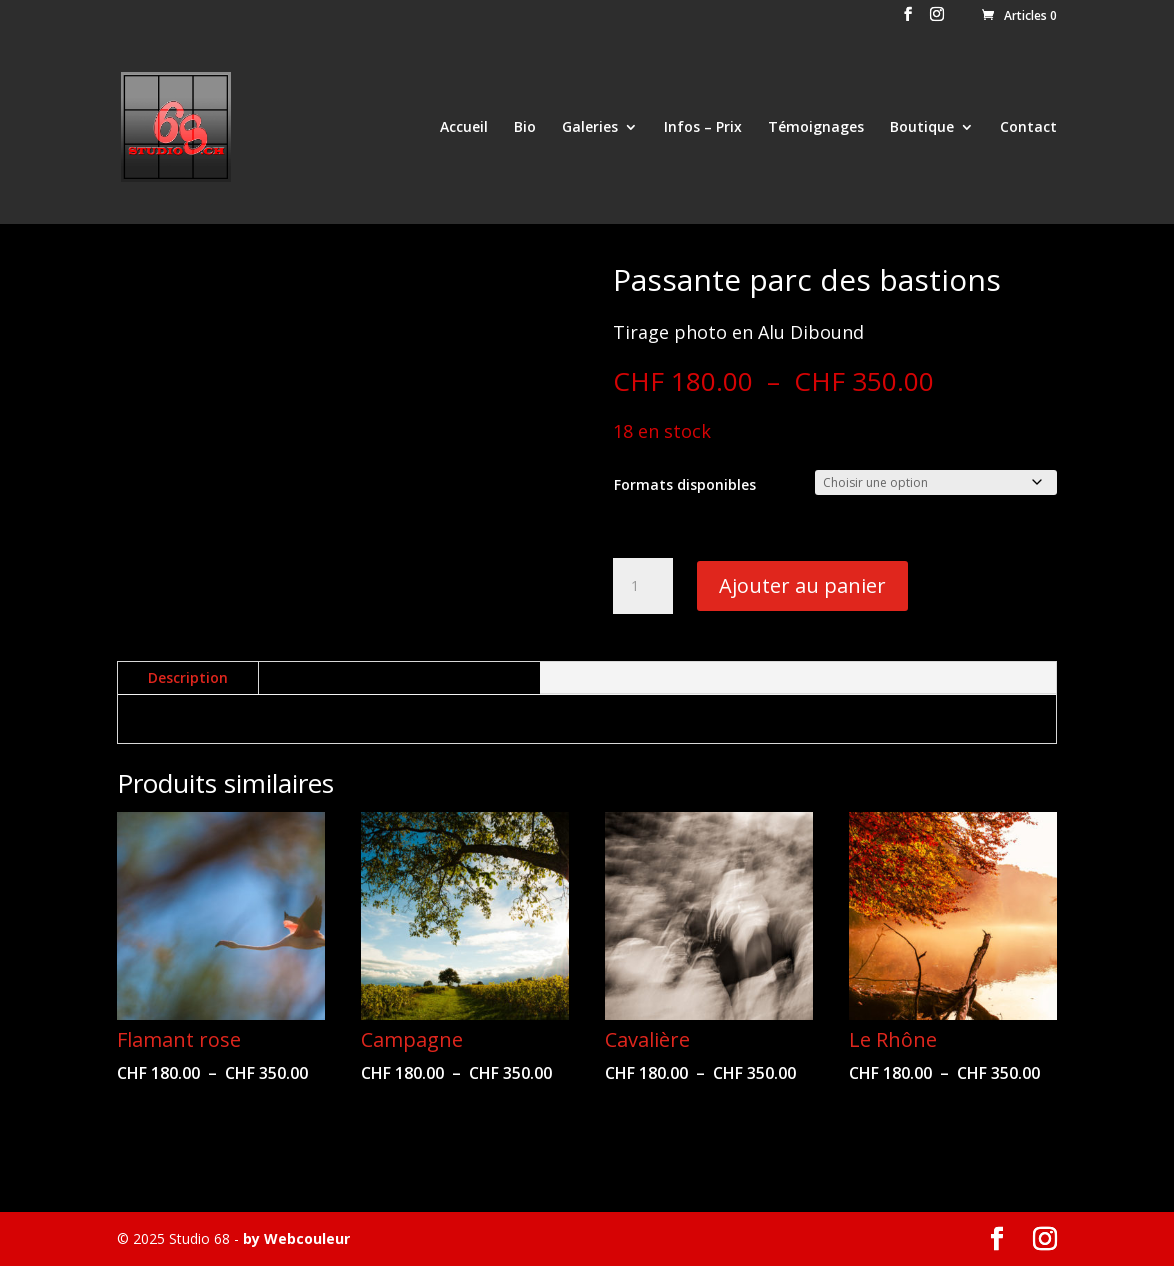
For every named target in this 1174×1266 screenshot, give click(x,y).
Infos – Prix (703, 128)
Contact (1028, 128)
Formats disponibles (685, 484)
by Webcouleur (296, 1238)
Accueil (464, 128)
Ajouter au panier (802, 585)
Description (188, 677)
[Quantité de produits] (643, 586)
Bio (525, 128)
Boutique (922, 128)
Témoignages (816, 128)
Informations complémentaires (399, 677)
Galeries (590, 128)
